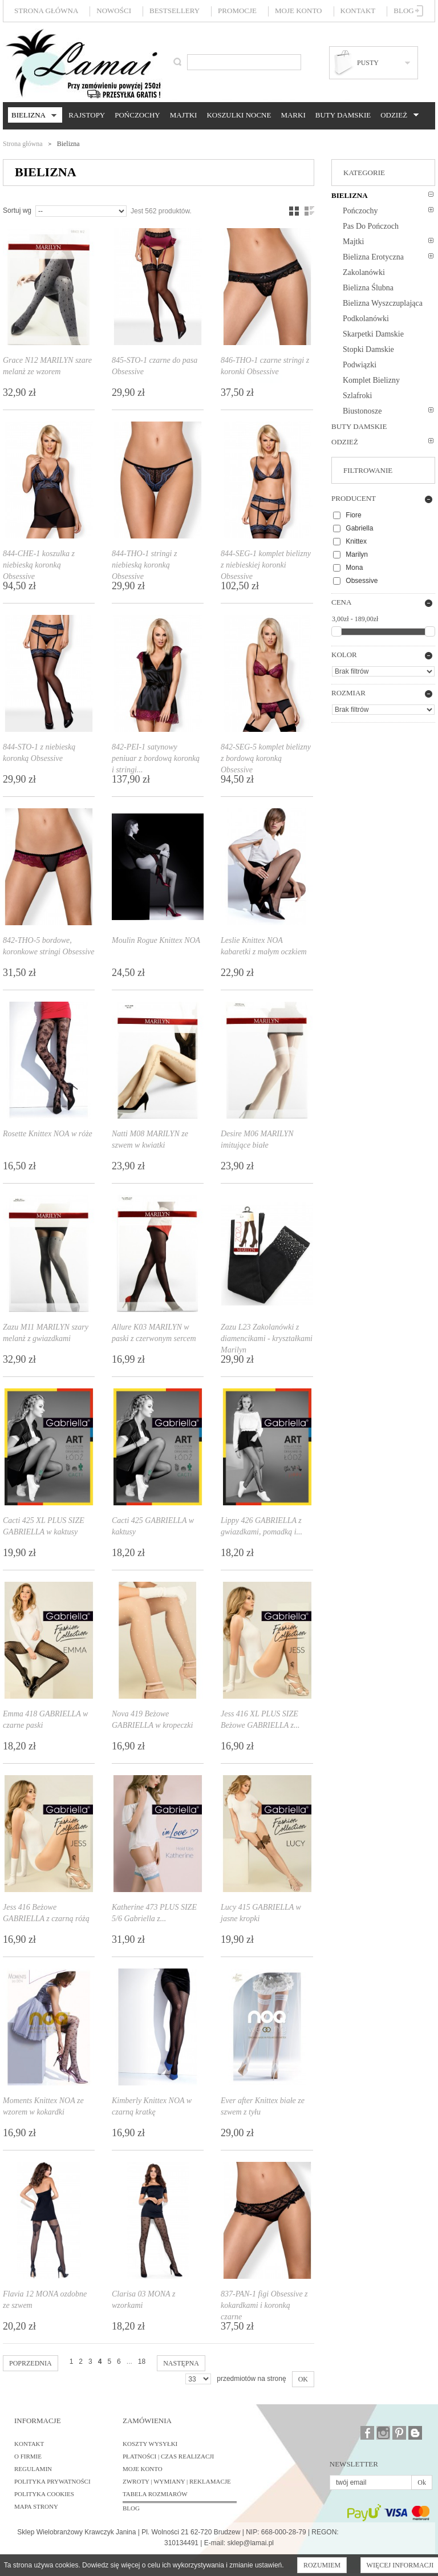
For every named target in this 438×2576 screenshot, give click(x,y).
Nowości (113, 10)
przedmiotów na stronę (251, 2379)
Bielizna (32, 115)
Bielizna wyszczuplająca (383, 303)
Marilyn (357, 554)
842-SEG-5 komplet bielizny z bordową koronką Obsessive (266, 758)
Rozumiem (321, 2565)
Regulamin (33, 2468)
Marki (293, 115)
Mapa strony (36, 2506)
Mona (354, 568)
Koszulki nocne (238, 115)
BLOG (131, 2508)
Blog (403, 10)
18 (141, 2362)
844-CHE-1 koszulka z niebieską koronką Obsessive (39, 565)
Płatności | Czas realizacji (168, 2456)
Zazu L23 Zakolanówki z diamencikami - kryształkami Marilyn (267, 1338)
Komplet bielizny (371, 380)
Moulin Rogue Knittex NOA (156, 940)
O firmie (28, 2456)
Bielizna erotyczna (373, 257)
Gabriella (359, 528)
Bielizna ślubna (368, 287)
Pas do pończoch (371, 226)
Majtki (183, 115)
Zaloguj (419, 11)
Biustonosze (362, 411)
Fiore (353, 515)
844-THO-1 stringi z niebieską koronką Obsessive (144, 565)
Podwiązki (359, 365)
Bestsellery (174, 10)
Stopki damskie (368, 349)
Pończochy (137, 115)
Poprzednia (30, 2363)
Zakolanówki (364, 272)
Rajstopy (86, 115)
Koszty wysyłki (150, 2443)
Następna (181, 2363)
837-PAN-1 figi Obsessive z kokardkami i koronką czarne (264, 2305)
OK (303, 2379)
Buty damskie (343, 115)
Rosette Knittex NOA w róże (47, 1133)
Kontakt (358, 10)
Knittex (356, 541)
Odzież (397, 115)
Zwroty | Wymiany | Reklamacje (177, 2481)
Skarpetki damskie (373, 334)
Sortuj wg (17, 210)
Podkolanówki (366, 318)
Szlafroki (357, 395)
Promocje (237, 10)
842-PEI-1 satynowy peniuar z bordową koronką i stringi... (156, 758)
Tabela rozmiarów (155, 2493)
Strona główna (46, 10)
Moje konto (298, 10)
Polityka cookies (44, 2493)
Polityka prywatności (52, 2481)
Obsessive (362, 581)
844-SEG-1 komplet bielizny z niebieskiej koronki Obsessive (266, 565)
